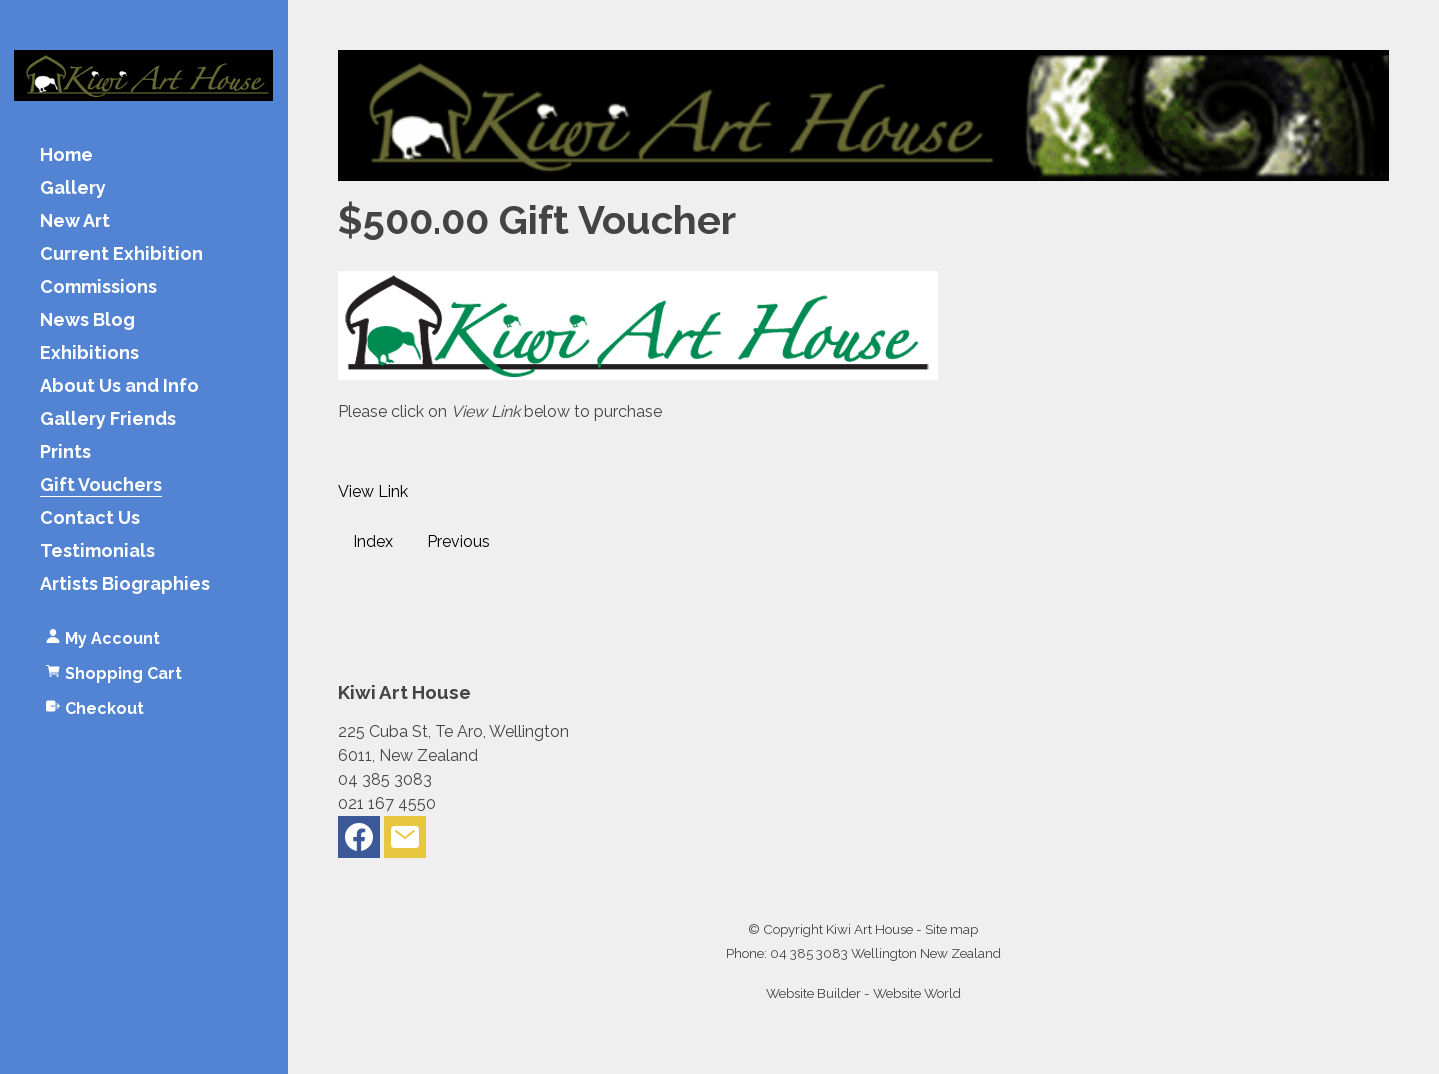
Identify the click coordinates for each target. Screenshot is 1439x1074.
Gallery (73, 188)
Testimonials (97, 551)
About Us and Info (119, 386)
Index (373, 541)
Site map (951, 929)
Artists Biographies (125, 584)
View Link (373, 491)
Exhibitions (89, 353)
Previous (458, 541)
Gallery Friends (108, 419)
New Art (75, 221)
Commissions (98, 287)
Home (66, 155)
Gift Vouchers (101, 485)
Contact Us (90, 518)
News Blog (87, 320)
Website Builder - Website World (863, 993)
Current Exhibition (121, 254)
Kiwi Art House (869, 929)
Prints (65, 452)
